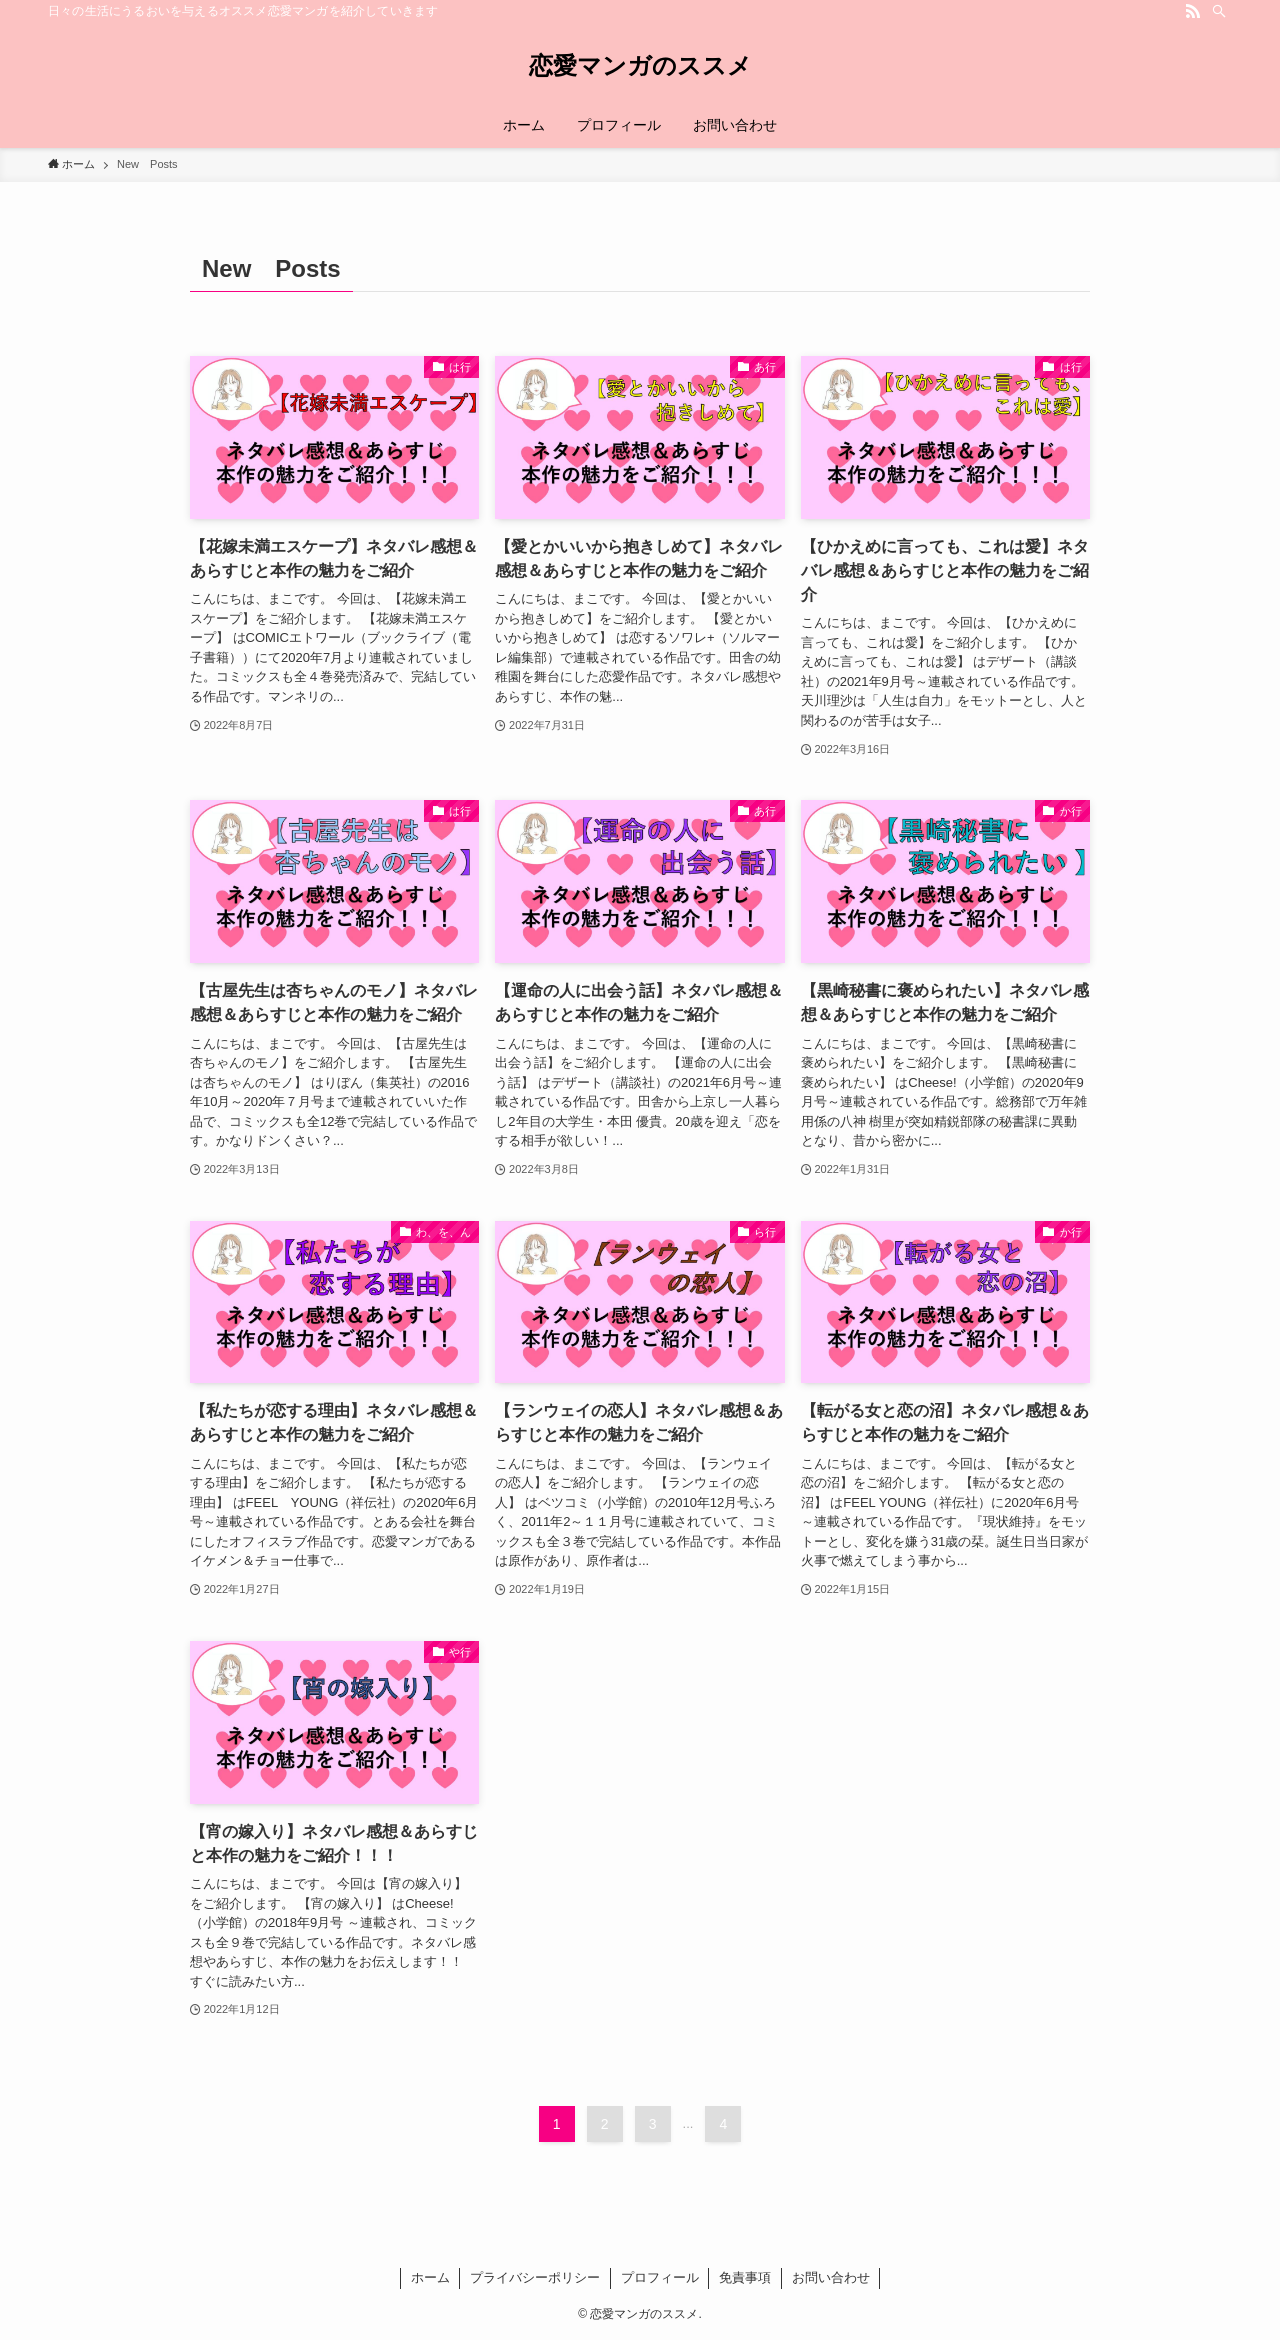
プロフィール (660, 2277)
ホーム (430, 2277)
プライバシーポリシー (535, 2277)
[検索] (1219, 11)
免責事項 (745, 2277)
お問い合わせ (831, 2277)
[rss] (1193, 11)
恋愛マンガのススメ (640, 66)
